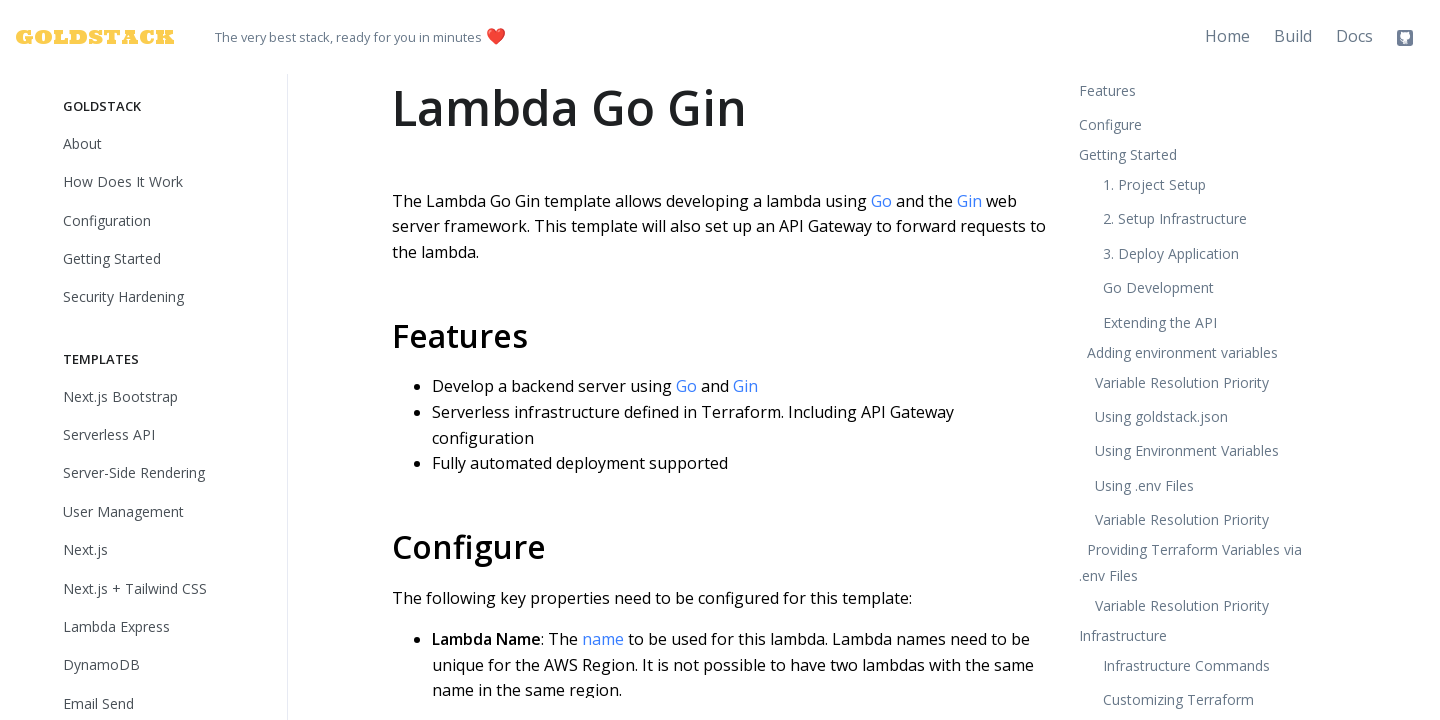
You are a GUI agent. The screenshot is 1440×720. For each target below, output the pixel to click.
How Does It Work (123, 181)
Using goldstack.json (1161, 416)
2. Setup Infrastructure (1175, 218)
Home (1227, 36)
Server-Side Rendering (134, 472)
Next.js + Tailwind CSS (135, 588)
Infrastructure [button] (1123, 635)
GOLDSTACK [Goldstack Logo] (83, 36)
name (603, 639)
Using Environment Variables (1187, 450)
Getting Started (112, 258)
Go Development (1158, 287)
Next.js (85, 549)
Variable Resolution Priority (1182, 382)
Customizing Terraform (1178, 699)
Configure (469, 546)
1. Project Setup (1154, 184)
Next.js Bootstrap (120, 396)
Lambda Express (116, 626)
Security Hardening (123, 296)
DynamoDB (101, 664)
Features (460, 335)
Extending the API (1160, 322)
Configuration (107, 220)
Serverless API (109, 434)
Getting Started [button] (1128, 154)
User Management (123, 511)
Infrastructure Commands (1186, 665)
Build (1293, 36)
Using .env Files (1144, 485)
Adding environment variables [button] (1182, 352)
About (82, 143)
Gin (969, 201)
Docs (1354, 36)
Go (881, 201)
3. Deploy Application (1171, 253)
